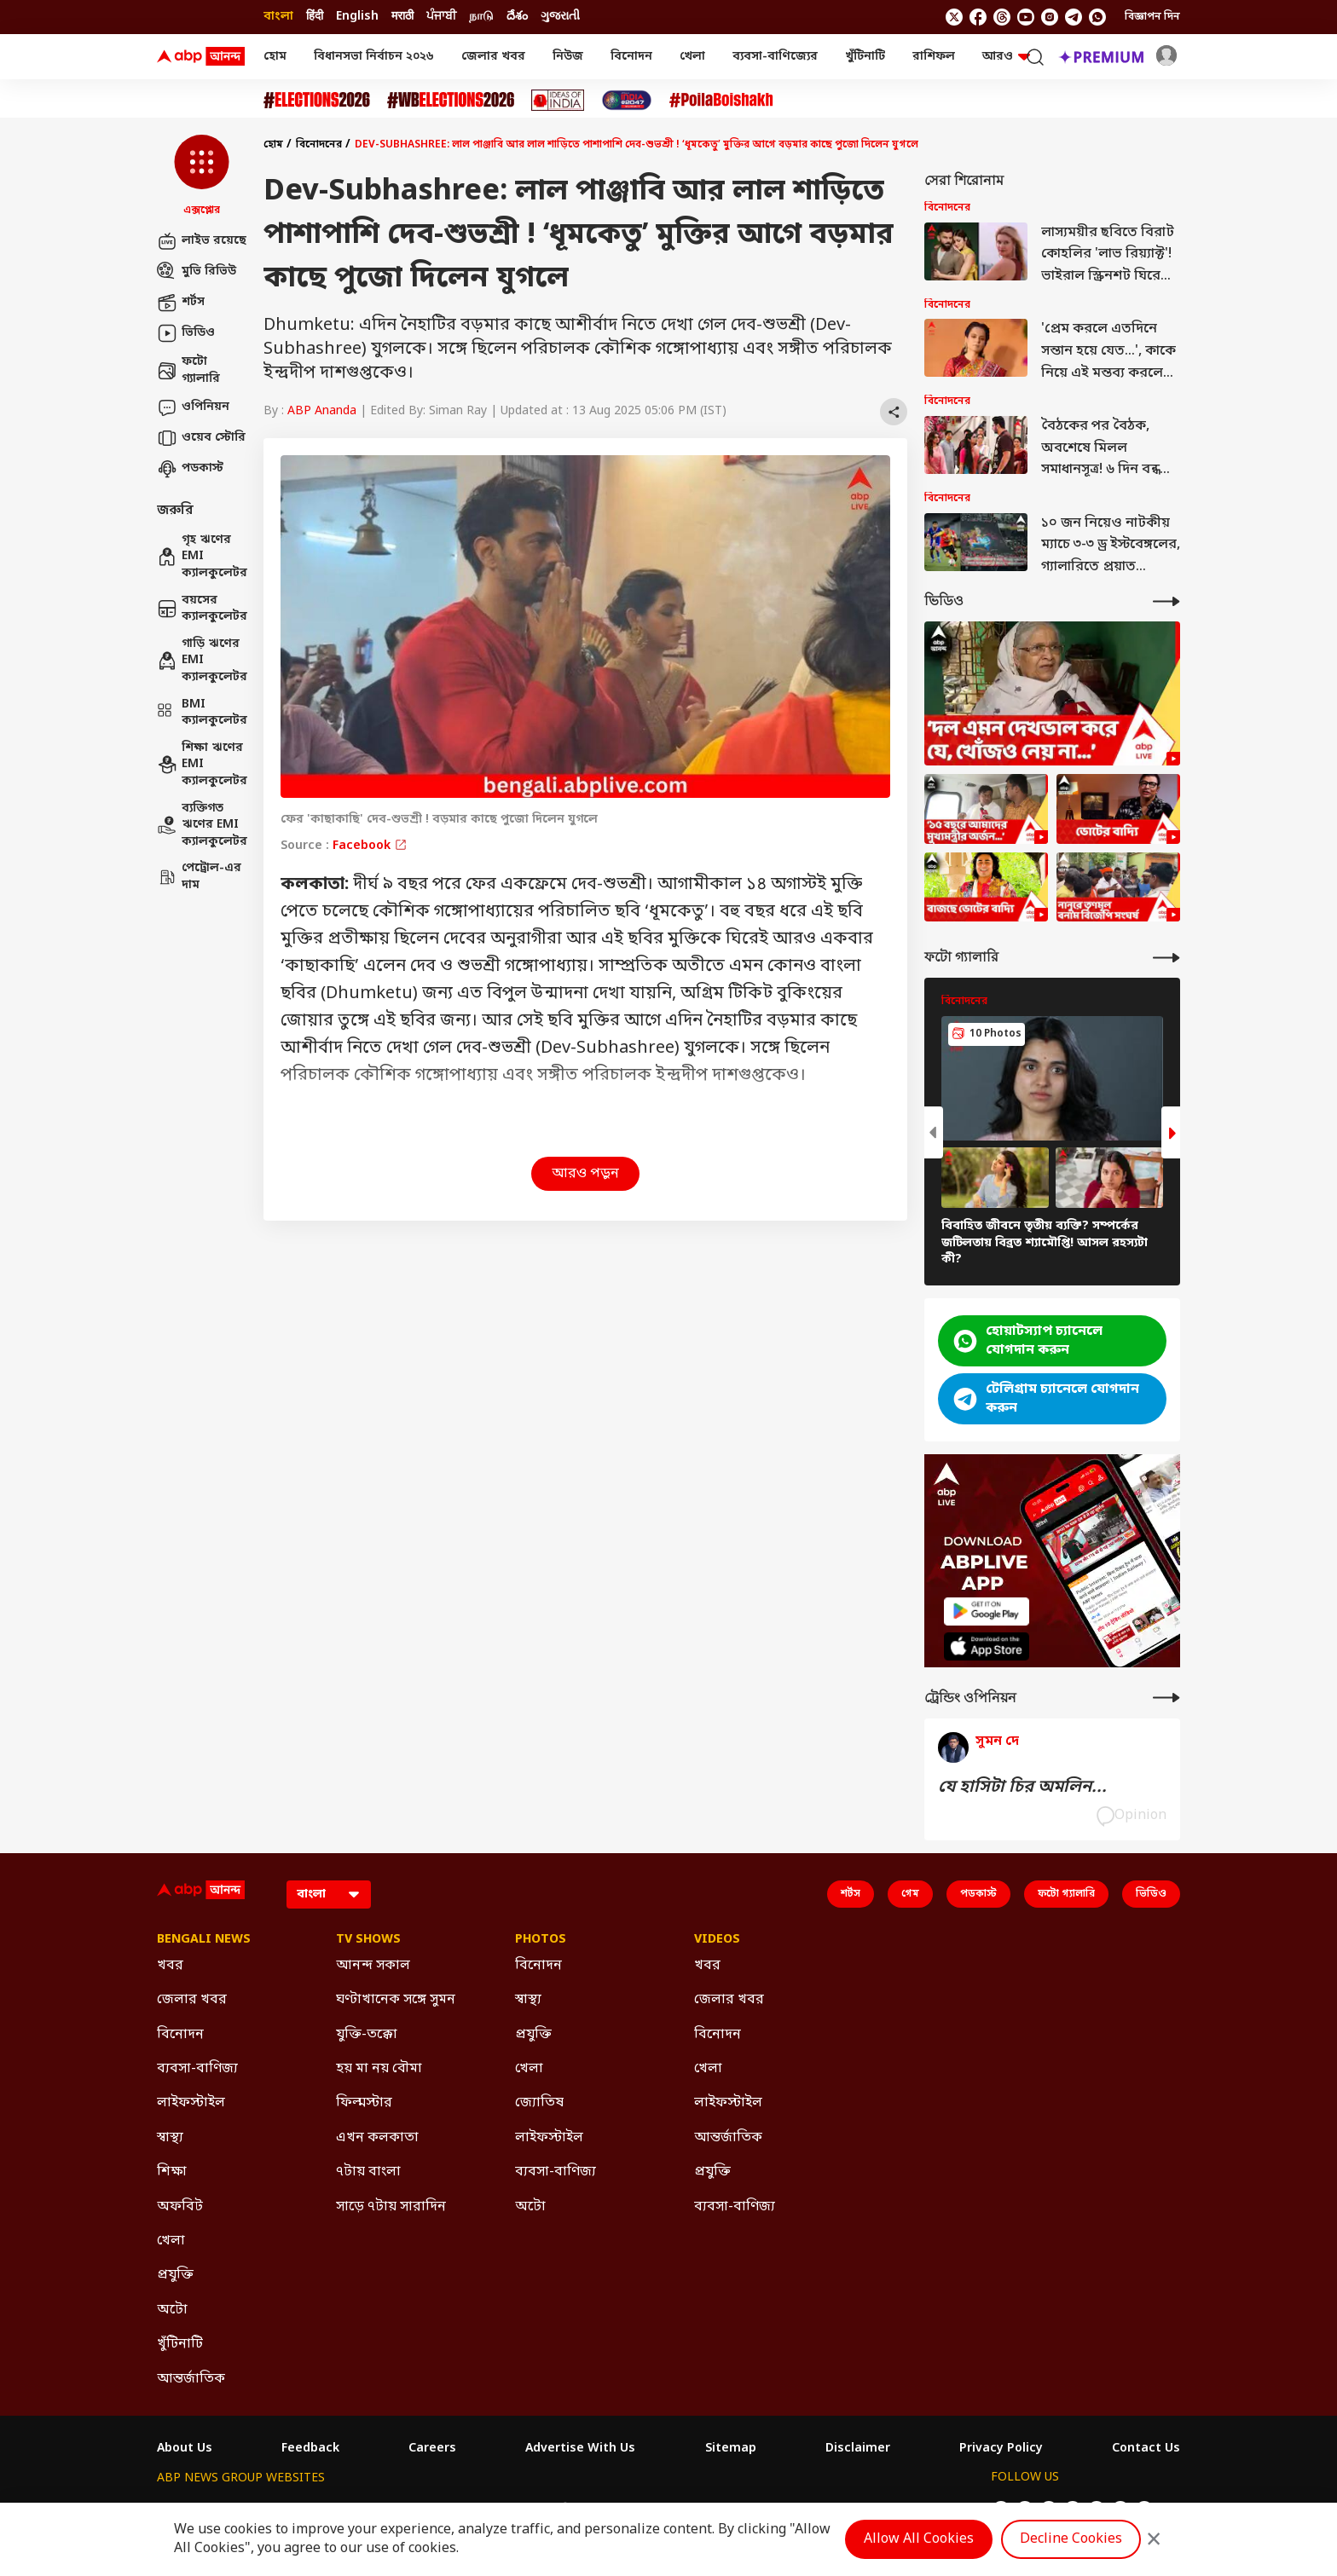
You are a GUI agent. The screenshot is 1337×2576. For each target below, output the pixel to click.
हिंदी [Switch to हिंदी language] (314, 17)
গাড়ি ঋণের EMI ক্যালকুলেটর (201, 660)
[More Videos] (1166, 601)
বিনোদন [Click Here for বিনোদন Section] (180, 2034)
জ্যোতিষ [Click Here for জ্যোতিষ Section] (539, 2103)
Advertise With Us (580, 2449)
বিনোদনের (319, 145)
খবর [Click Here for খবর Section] (170, 1965)
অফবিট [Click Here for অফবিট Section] (180, 2207)
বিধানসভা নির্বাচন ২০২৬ (374, 57)
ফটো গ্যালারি (188, 370)
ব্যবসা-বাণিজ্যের (775, 57)
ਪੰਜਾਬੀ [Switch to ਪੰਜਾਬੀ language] (441, 17)
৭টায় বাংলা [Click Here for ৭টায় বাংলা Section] (368, 2172)
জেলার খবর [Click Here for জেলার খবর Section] (192, 1999)
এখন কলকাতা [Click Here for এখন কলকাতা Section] (377, 2137)
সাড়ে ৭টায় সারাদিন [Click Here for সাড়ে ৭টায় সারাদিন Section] (391, 2207)
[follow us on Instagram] (1049, 17)
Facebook (370, 846)
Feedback (310, 2449)
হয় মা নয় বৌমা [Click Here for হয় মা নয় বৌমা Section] (379, 2068)
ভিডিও (186, 333)
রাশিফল (933, 57)
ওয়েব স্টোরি (201, 438)
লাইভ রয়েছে (201, 241)
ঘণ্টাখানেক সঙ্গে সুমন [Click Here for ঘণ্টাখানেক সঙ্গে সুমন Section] (395, 1999)
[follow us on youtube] (1026, 17)
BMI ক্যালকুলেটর (201, 713)
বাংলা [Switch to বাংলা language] (278, 17)
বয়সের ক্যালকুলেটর (201, 609)
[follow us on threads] (1002, 17)
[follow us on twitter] (954, 17)
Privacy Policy (1001, 2449)
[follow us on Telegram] (1073, 17)
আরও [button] (1006, 57)
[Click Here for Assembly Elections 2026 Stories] (316, 100)
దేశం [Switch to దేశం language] (517, 17)
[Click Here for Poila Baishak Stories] (721, 100)
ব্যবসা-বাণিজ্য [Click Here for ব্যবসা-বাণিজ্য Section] (197, 2068)
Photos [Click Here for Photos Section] (540, 1940)
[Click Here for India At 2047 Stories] (626, 100)
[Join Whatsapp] (1097, 17)
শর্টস (181, 302)
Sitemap (730, 2449)
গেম (910, 1894)
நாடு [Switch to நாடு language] (481, 17)
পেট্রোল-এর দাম (199, 876)
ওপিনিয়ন (193, 407)
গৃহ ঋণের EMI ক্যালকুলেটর (201, 556)
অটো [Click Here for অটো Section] (172, 2310)
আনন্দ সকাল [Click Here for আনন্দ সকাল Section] (373, 1965)
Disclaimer (857, 2449)
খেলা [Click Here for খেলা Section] (171, 2241)
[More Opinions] (1166, 1697)
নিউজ (568, 57)
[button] (201, 176)
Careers (432, 2449)
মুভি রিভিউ (196, 272)
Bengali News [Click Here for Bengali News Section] (204, 1940)
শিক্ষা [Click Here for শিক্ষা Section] (172, 2172)
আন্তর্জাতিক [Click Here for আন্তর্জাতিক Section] (191, 2379)
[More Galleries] (1166, 957)
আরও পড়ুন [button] (585, 1173)
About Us (184, 2449)
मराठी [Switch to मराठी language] (402, 17)
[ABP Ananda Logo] (201, 57)
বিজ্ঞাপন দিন (1152, 17)
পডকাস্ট (190, 469)
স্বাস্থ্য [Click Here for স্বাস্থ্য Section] (170, 2137)
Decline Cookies (1071, 2539)
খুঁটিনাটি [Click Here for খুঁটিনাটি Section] (180, 2344)
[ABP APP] (986, 1611)
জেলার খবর (493, 57)
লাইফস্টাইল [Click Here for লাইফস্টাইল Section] (191, 2103)
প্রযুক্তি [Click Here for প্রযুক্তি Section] (175, 2275)
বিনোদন (631, 57)
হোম (274, 57)
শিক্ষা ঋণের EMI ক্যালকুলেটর (201, 764)
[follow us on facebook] (978, 17)
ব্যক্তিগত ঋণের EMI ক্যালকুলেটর (201, 825)
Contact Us (1146, 2449)
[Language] (328, 1894)
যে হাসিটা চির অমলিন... (1022, 1787)
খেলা (692, 57)
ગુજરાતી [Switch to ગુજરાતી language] (560, 17)
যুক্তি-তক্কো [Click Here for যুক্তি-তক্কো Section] (366, 2034)
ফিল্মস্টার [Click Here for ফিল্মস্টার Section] (364, 2103)
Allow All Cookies (919, 2539)
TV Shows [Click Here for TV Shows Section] (368, 1940)
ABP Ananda (321, 411)
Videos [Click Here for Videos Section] (717, 1940)
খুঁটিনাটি (865, 57)
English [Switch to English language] (357, 17)
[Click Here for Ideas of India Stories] (558, 100)
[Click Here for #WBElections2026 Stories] (450, 100)
